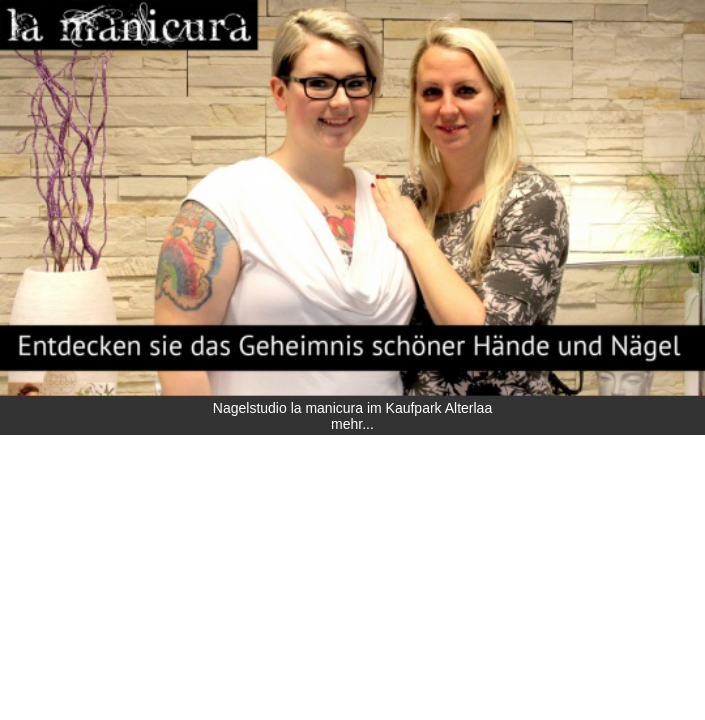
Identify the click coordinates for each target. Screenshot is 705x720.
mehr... (352, 424)
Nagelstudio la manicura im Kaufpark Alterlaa (352, 408)
